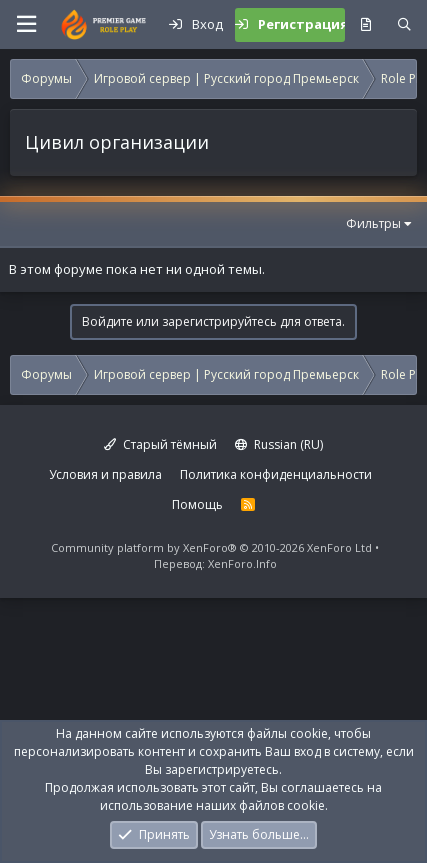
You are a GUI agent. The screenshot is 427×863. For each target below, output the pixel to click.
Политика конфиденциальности (276, 474)
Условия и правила (105, 474)
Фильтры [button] (373, 223)
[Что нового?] (365, 25)
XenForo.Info (242, 563)
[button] (26, 24)
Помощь (197, 504)
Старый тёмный (160, 444)
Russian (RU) (279, 444)
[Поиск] (404, 25)
